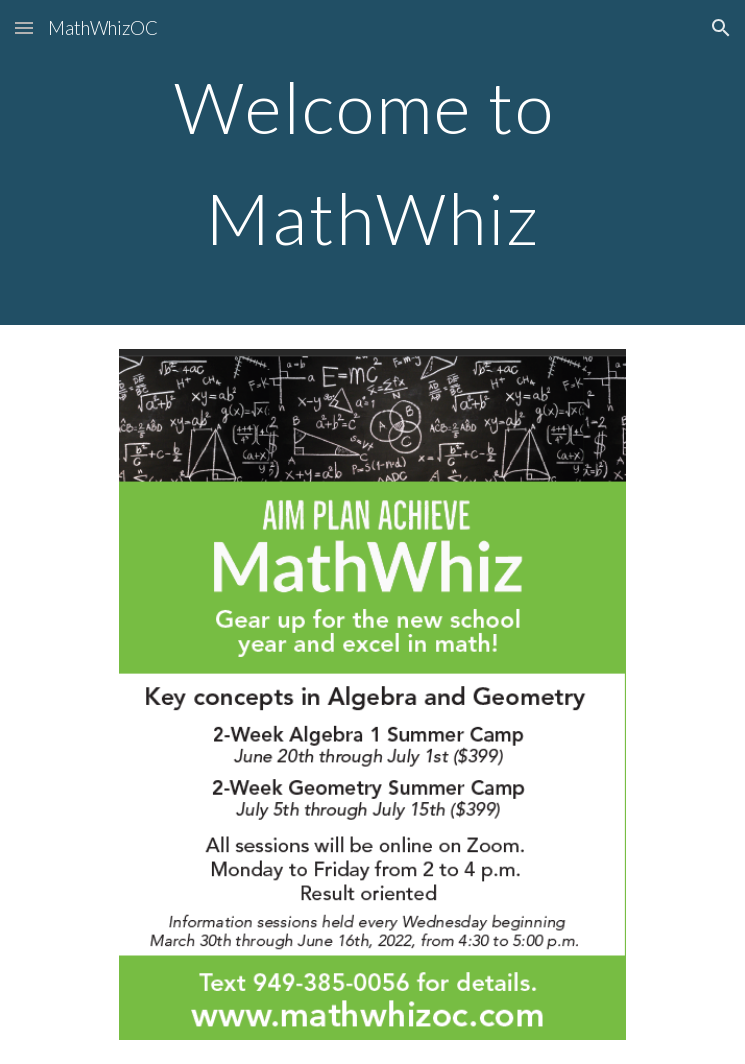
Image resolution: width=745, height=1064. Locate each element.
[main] (372, 162)
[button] (24, 27)
